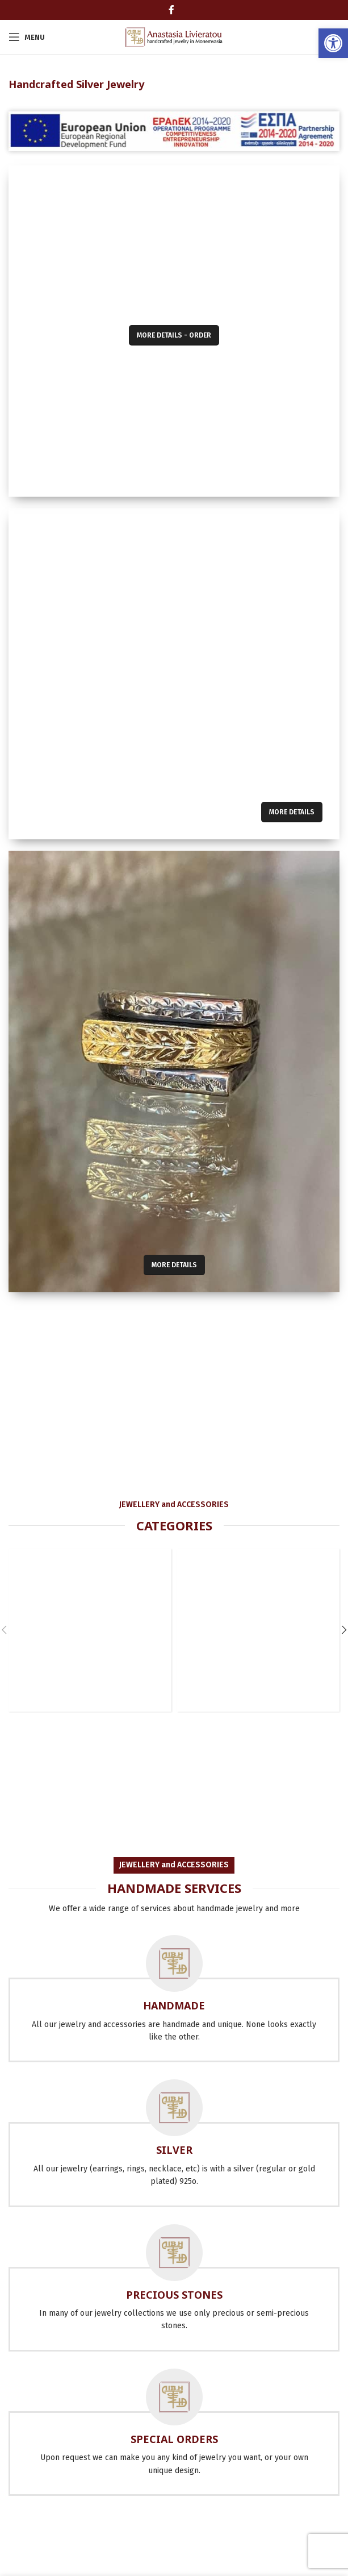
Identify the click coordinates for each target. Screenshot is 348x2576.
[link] (333, 43)
